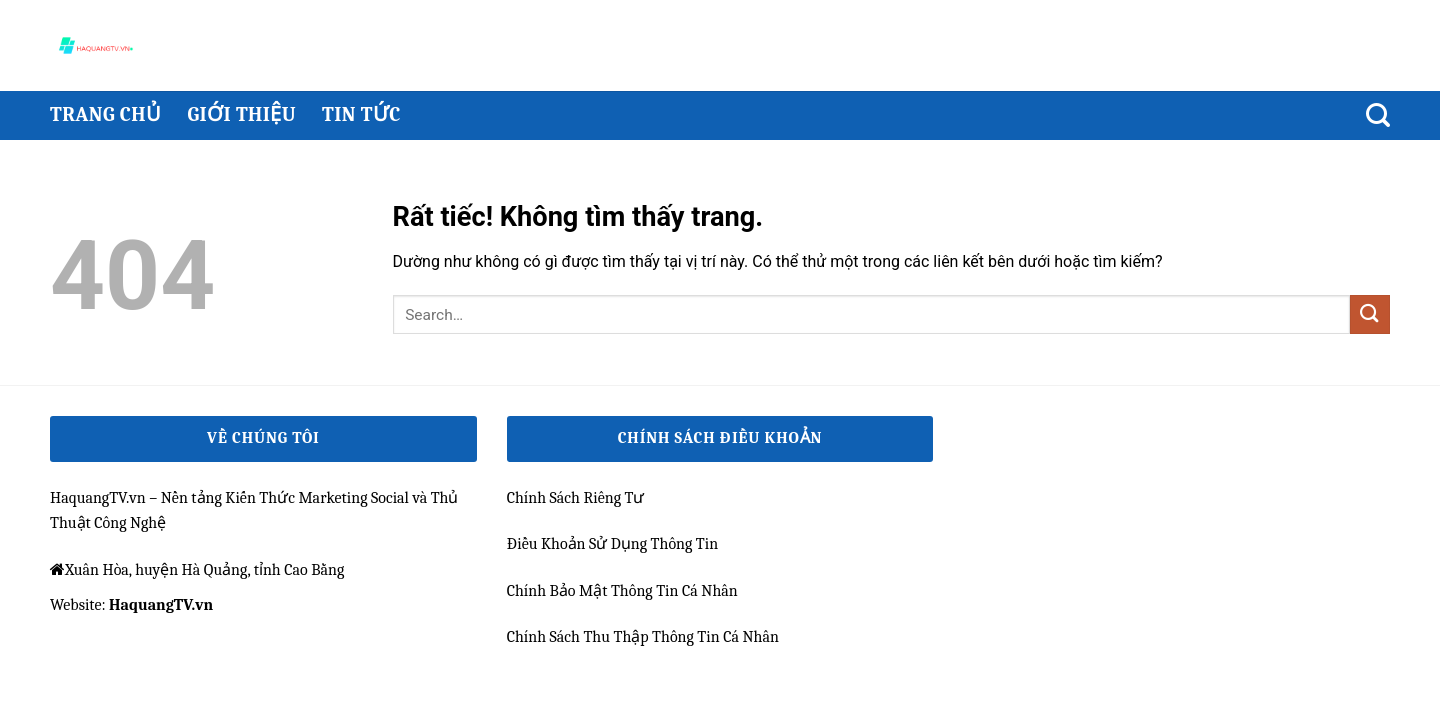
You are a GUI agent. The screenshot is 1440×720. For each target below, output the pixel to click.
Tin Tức (361, 114)
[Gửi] (1370, 314)
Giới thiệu (241, 114)
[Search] (1378, 115)
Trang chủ (105, 114)
